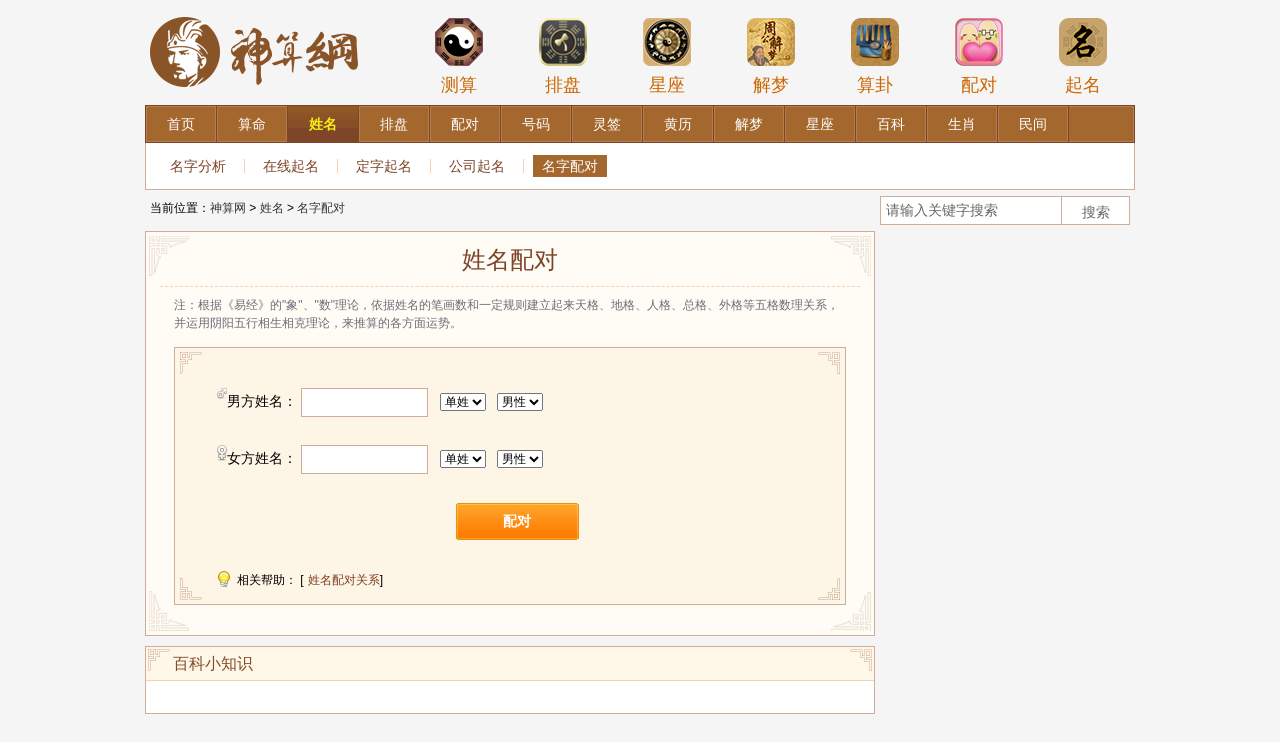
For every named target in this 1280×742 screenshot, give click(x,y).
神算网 (228, 208)
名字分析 (198, 166)
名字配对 (570, 166)
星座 (667, 56)
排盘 (563, 56)
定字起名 (384, 166)
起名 (1083, 56)
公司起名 (477, 166)
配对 (979, 56)
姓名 (272, 208)
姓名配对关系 (344, 580)
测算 (459, 56)
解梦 (771, 56)
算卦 (875, 56)
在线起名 (291, 166)
